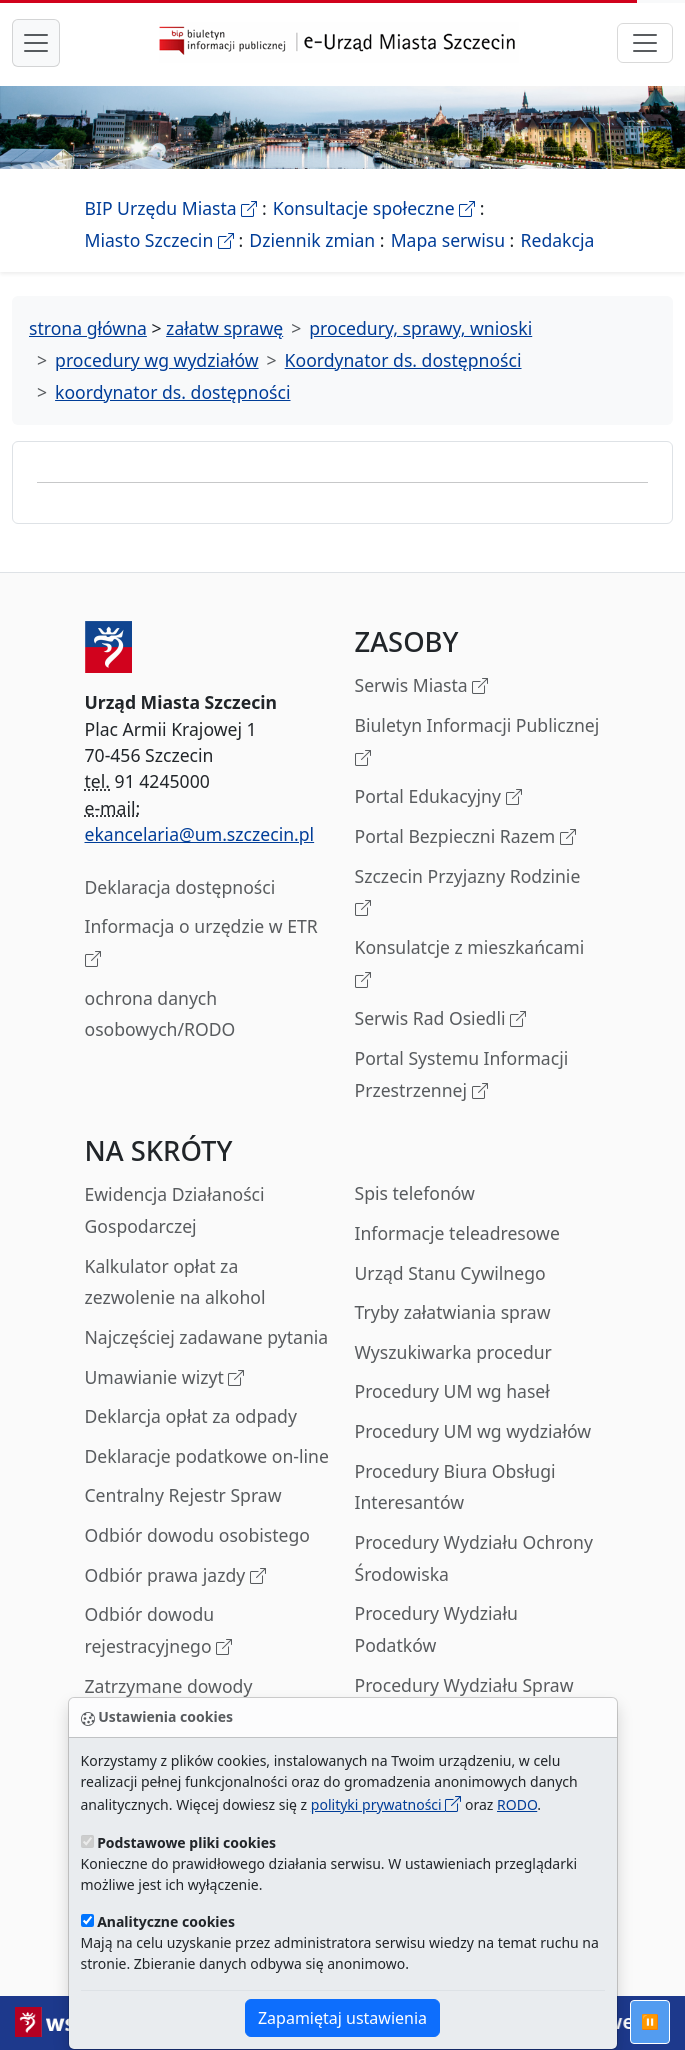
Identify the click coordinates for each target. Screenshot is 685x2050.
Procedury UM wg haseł (452, 1391)
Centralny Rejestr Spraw (183, 1495)
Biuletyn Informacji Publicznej (477, 742)
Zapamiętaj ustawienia (342, 2018)
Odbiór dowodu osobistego (198, 1535)
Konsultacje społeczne (374, 208)
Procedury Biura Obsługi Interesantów (455, 1487)
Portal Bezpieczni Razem (465, 837)
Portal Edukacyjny (438, 797)
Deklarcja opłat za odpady (191, 1416)
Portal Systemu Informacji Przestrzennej (462, 1075)
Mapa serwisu (448, 240)
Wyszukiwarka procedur (453, 1352)
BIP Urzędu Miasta (171, 208)
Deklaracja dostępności (180, 887)
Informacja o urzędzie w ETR (201, 943)
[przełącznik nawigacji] (645, 43)
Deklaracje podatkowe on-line (207, 1456)
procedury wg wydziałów (156, 360)
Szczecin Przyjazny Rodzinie (468, 893)
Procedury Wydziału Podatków (436, 1629)
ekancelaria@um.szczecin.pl (200, 834)
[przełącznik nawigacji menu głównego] (36, 43)
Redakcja (558, 240)
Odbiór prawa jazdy (175, 1576)
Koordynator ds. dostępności (403, 360)
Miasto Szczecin (159, 240)
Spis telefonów (415, 1193)
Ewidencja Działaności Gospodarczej (175, 1210)
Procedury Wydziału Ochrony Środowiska (474, 1558)
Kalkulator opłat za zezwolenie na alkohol (175, 1282)
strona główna (88, 328)
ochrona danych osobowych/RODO (160, 1014)
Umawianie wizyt (165, 1378)
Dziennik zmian (312, 240)
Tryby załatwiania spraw (453, 1312)
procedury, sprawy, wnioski (420, 328)
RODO (517, 1804)
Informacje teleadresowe (457, 1233)
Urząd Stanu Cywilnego (450, 1273)
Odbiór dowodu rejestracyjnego (159, 1631)
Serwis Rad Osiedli (441, 1019)
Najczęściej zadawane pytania (207, 1337)
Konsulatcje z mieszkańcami (470, 964)
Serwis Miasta (422, 686)
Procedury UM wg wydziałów (473, 1431)
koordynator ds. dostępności (172, 392)
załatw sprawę (224, 328)
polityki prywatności (386, 1804)
